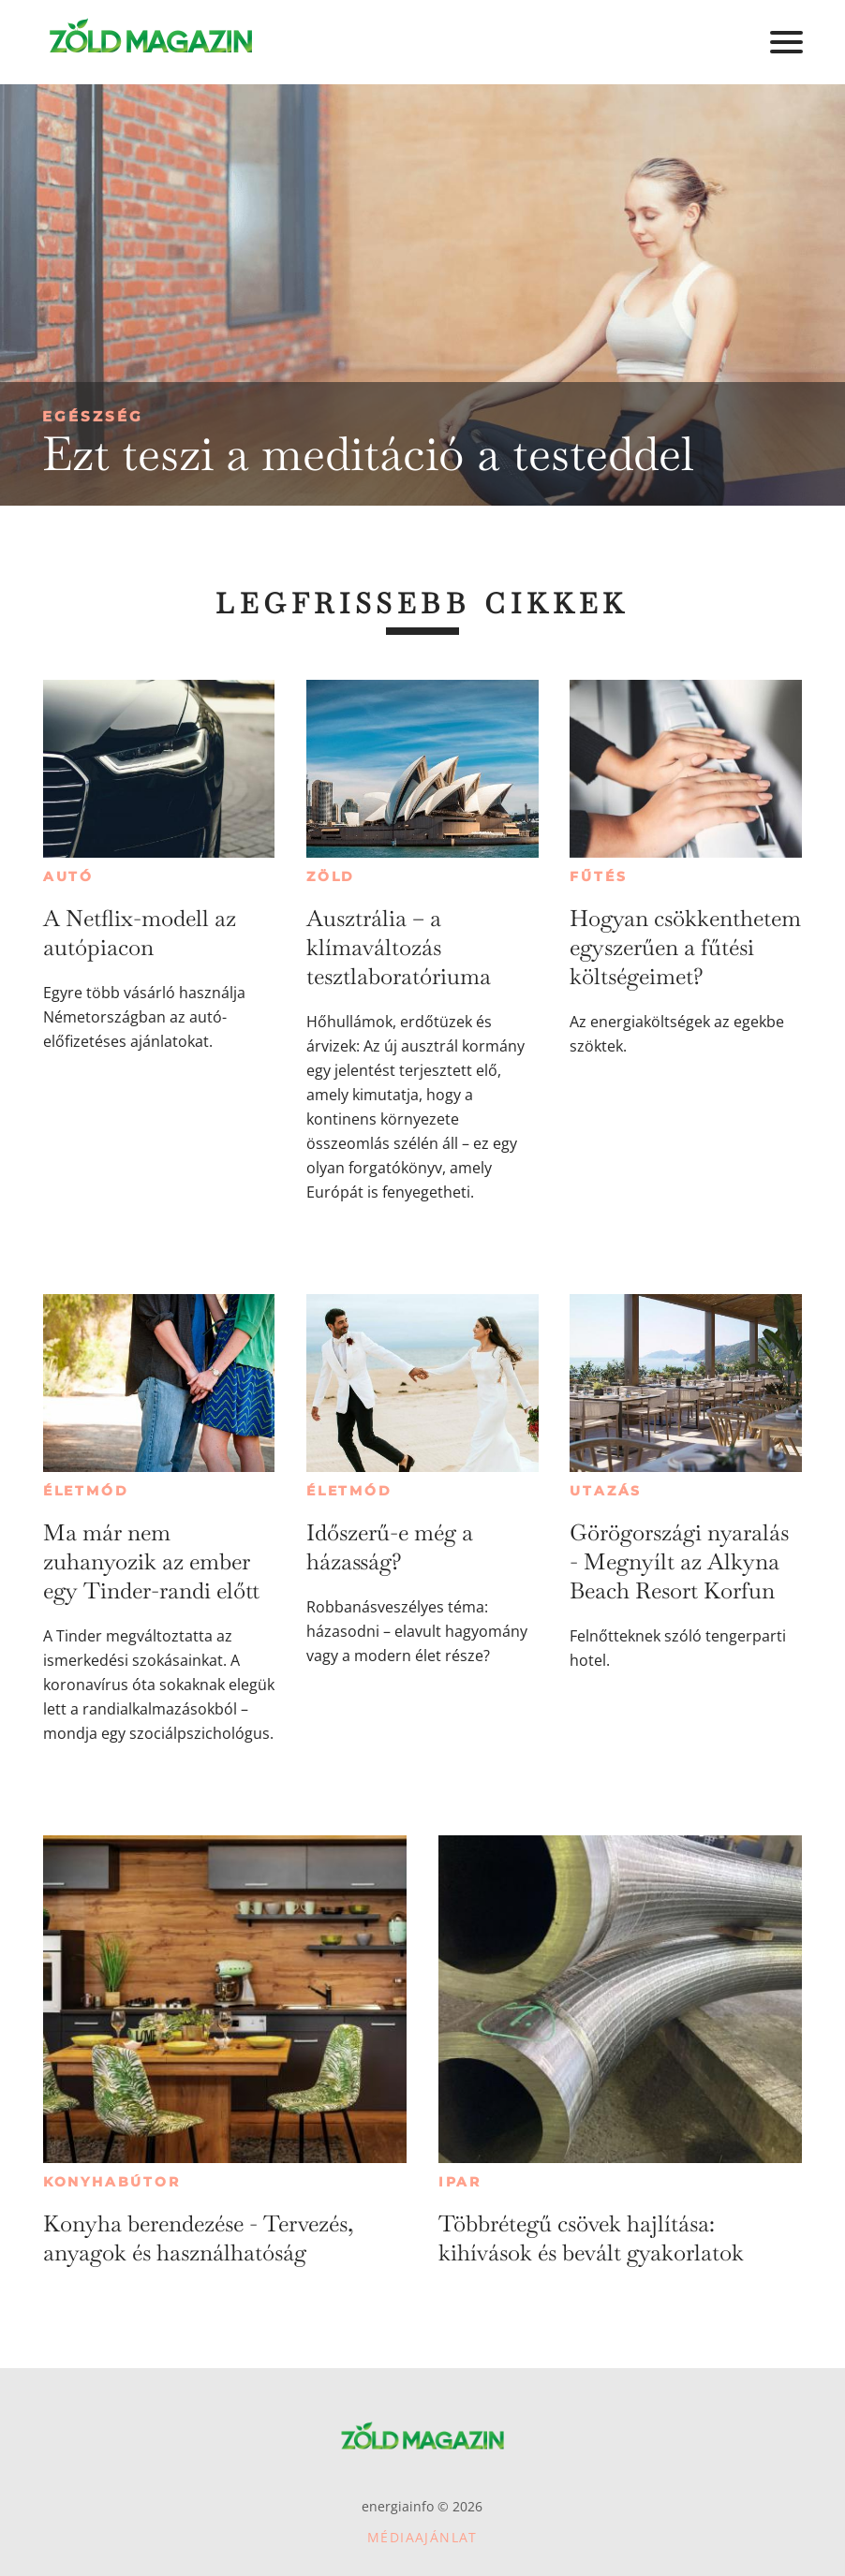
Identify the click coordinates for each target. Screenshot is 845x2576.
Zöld (330, 876)
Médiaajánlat (422, 2537)
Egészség (92, 416)
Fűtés (598, 876)
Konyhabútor (112, 2181)
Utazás (606, 1490)
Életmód (86, 1490)
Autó (68, 876)
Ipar (460, 2181)
